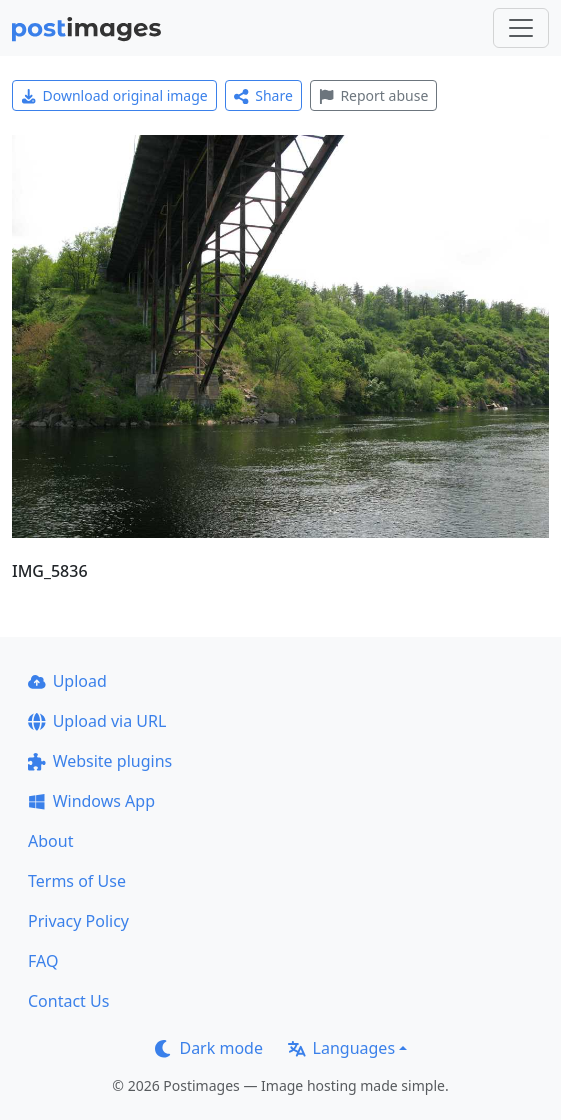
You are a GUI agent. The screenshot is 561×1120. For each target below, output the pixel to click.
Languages (341, 1048)
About (50, 841)
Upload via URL (97, 721)
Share (263, 95)
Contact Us (68, 1001)
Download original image (114, 95)
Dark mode (209, 1048)
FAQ (43, 961)
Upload (67, 681)
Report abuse (373, 95)
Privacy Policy (78, 921)
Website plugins (100, 761)
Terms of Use (77, 881)
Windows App (91, 801)
